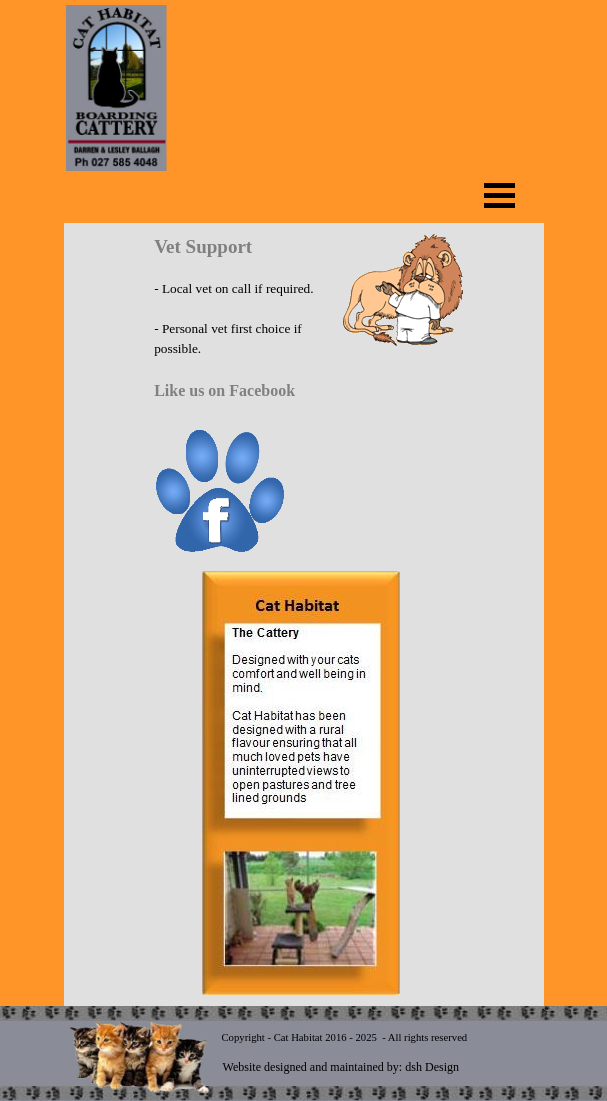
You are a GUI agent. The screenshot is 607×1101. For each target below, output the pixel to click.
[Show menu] (500, 195)
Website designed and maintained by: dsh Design (341, 1067)
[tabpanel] (301, 396)
